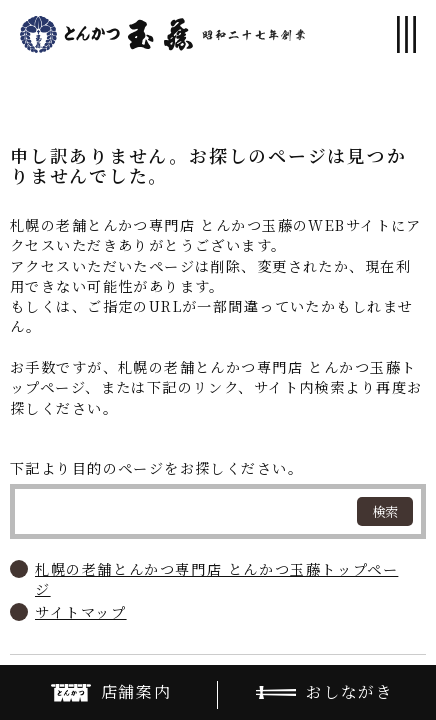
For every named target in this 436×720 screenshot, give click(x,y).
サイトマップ (81, 612)
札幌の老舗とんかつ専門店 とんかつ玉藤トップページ (216, 579)
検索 (385, 511)
